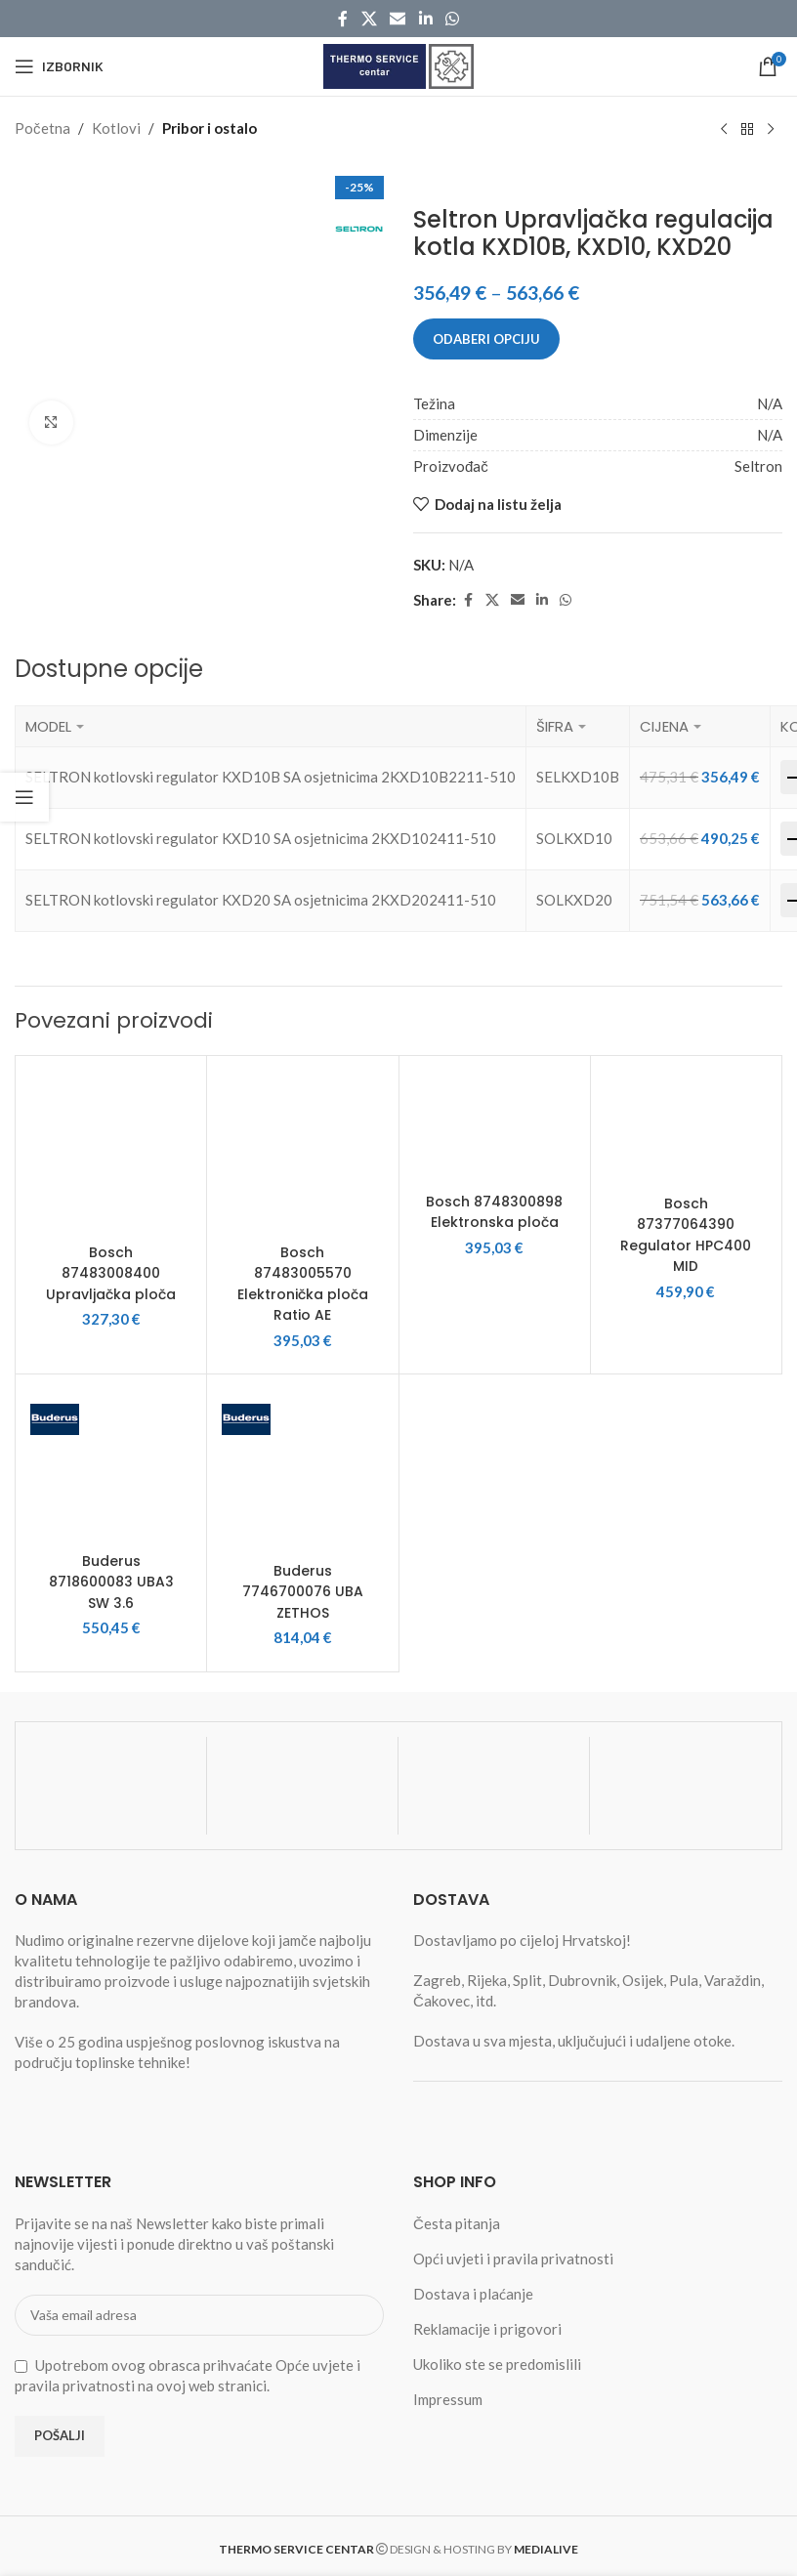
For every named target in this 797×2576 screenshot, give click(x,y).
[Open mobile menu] (59, 66)
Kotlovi (116, 128)
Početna (42, 128)
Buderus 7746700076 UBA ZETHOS (302, 1588)
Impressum (447, 2395)
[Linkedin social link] (425, 18)
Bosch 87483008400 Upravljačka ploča (111, 1272)
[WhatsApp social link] (452, 18)
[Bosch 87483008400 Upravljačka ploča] (110, 1151)
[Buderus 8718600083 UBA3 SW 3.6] (110, 1463)
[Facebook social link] (343, 18)
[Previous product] (723, 129)
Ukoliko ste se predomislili (497, 2360)
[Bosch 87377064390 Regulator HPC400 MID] (686, 1127)
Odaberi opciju (486, 338)
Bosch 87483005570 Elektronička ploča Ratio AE (302, 1283)
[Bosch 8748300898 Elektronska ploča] (494, 1126)
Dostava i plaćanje (473, 2290)
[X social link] (369, 18)
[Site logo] (398, 64)
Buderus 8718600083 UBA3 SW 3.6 (111, 1579)
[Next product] (770, 129)
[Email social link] (398, 18)
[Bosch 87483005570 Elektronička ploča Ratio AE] (302, 1151)
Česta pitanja (456, 2219)
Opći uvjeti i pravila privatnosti (513, 2254)
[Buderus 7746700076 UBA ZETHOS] (302, 1467)
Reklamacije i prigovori (487, 2325)
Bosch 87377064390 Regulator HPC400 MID (686, 1234)
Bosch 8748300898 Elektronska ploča (494, 1221)
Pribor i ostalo (209, 128)
